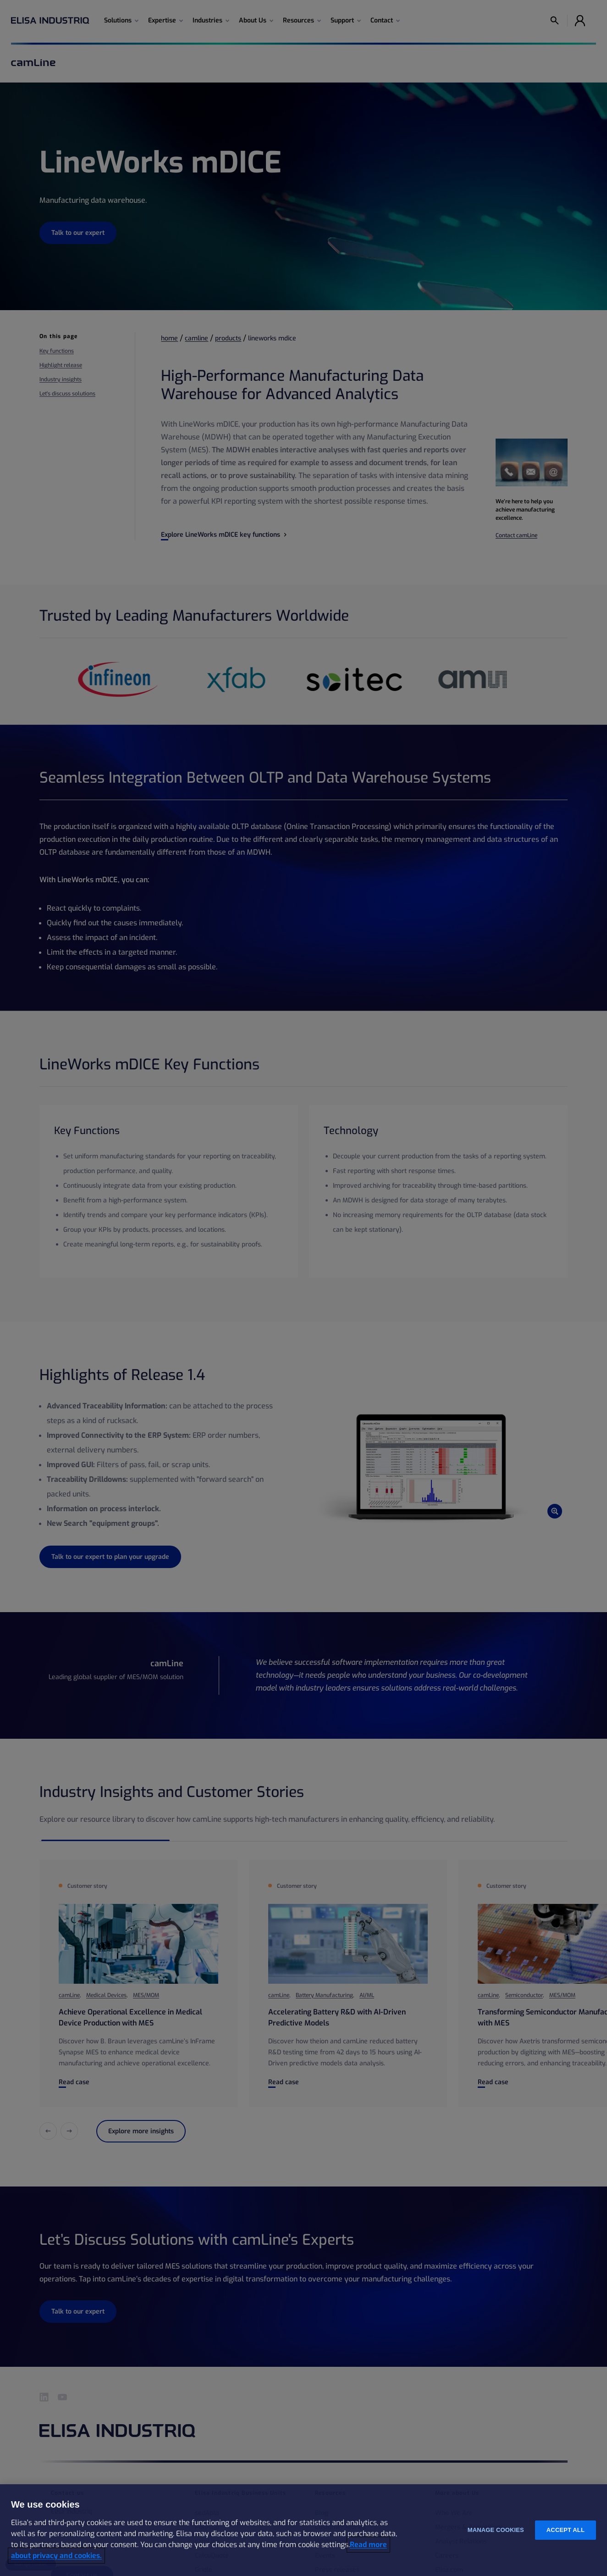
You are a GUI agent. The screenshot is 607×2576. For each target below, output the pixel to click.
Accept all (565, 2529)
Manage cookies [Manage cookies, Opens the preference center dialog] (496, 2529)
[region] (303, 2530)
